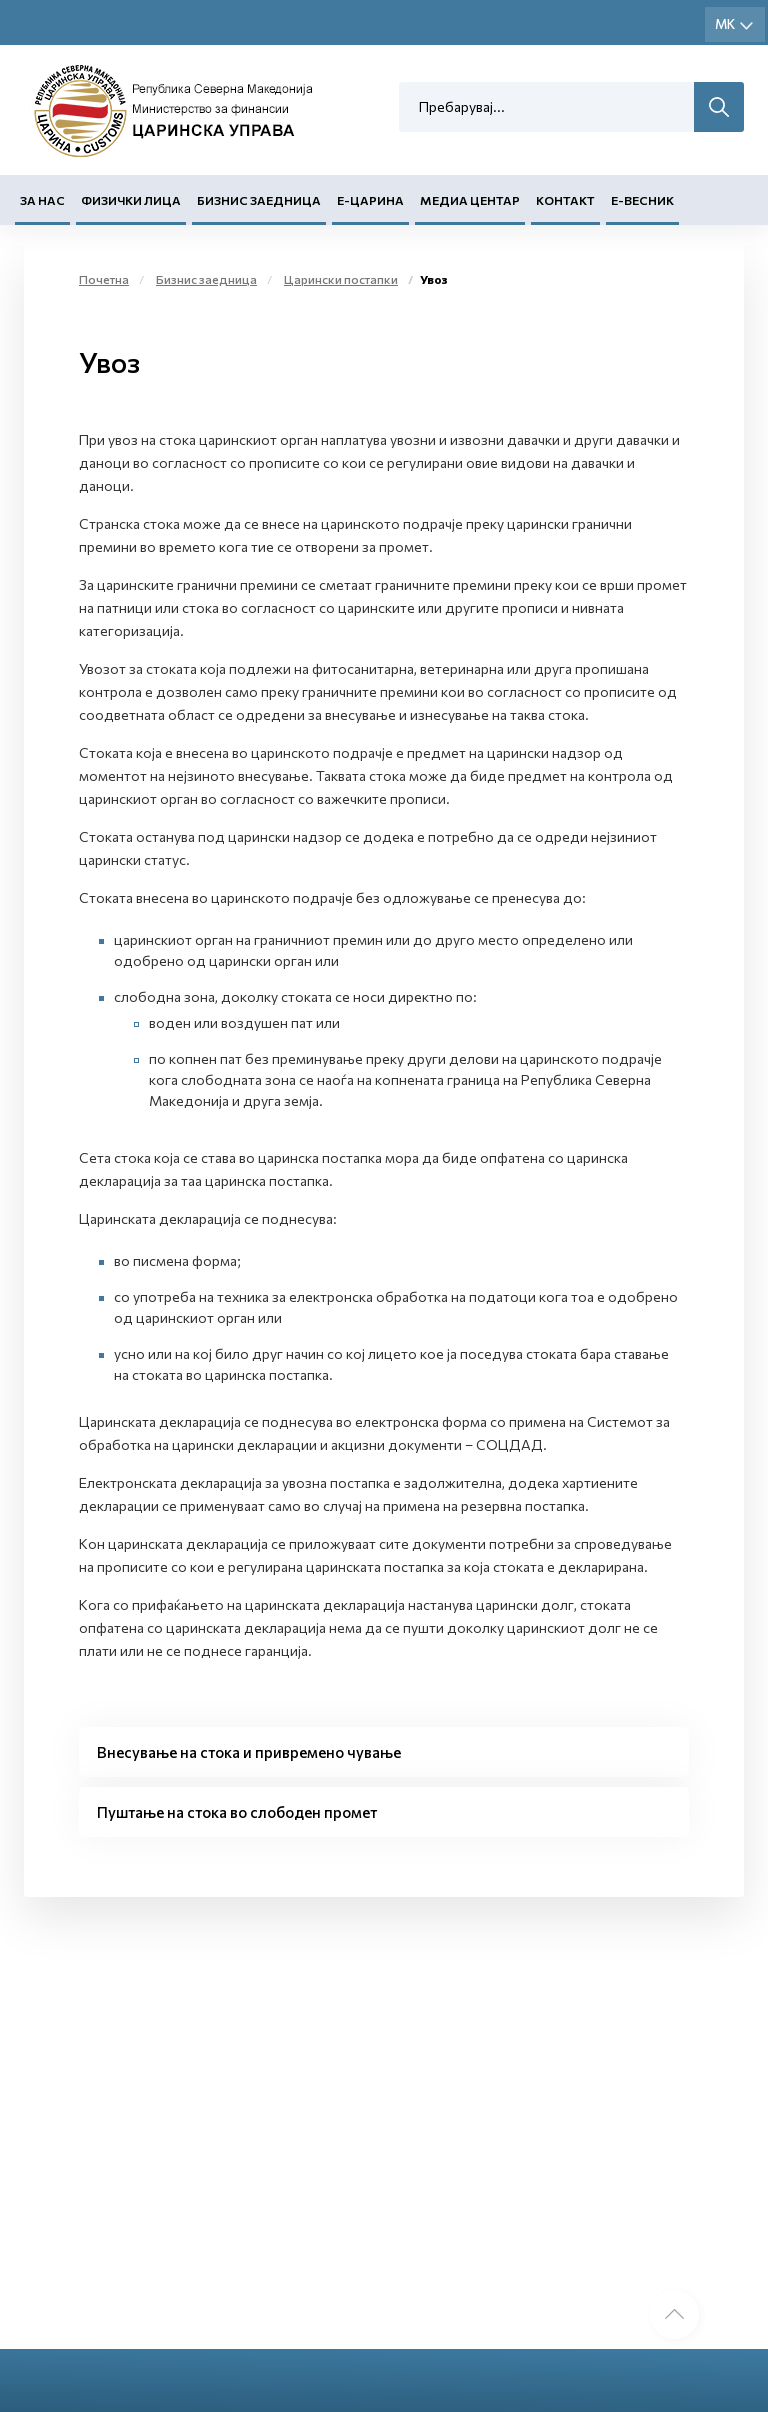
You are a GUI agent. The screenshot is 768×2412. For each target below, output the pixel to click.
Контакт (565, 201)
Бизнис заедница (259, 201)
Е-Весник (642, 201)
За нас (42, 201)
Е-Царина (370, 201)
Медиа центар (470, 201)
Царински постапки (341, 279)
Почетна (104, 279)
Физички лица (131, 201)
